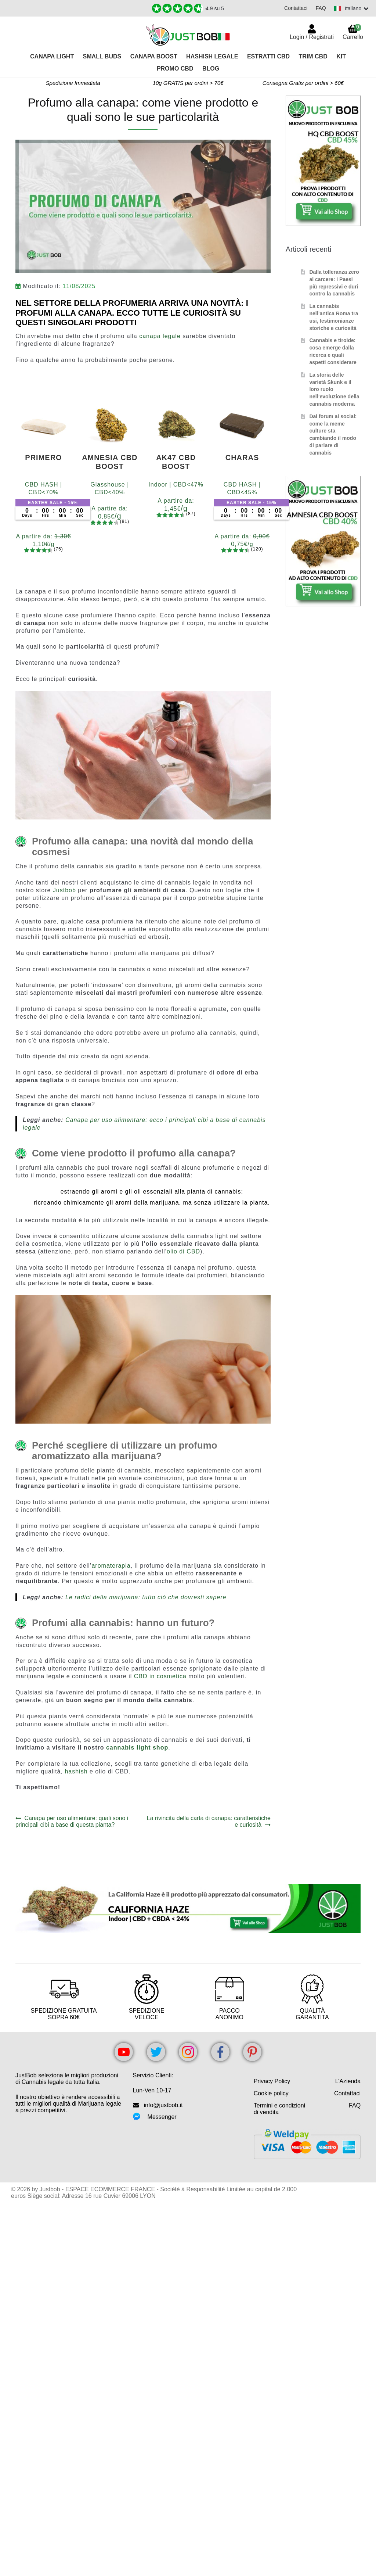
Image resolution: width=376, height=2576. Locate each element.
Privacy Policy (272, 2081)
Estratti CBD (268, 56)
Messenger (162, 2117)
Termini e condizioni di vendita (280, 2108)
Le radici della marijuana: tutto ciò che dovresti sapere (145, 1597)
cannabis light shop (137, 1747)
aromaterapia (110, 1566)
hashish (76, 1771)
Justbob (64, 890)
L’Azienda (348, 2081)
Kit (341, 56)
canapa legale (160, 336)
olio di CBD (183, 1251)
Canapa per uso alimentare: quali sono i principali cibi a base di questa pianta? (71, 1821)
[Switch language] (351, 8)
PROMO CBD (175, 68)
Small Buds (102, 56)
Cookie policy (271, 2093)
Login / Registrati (312, 37)
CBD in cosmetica (160, 1676)
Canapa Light (52, 56)
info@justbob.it (163, 2105)
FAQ (319, 8)
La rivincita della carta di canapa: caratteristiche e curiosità (209, 1821)
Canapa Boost (153, 56)
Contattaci (294, 8)
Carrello (353, 32)
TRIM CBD (313, 56)
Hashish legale (212, 56)
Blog (210, 68)
